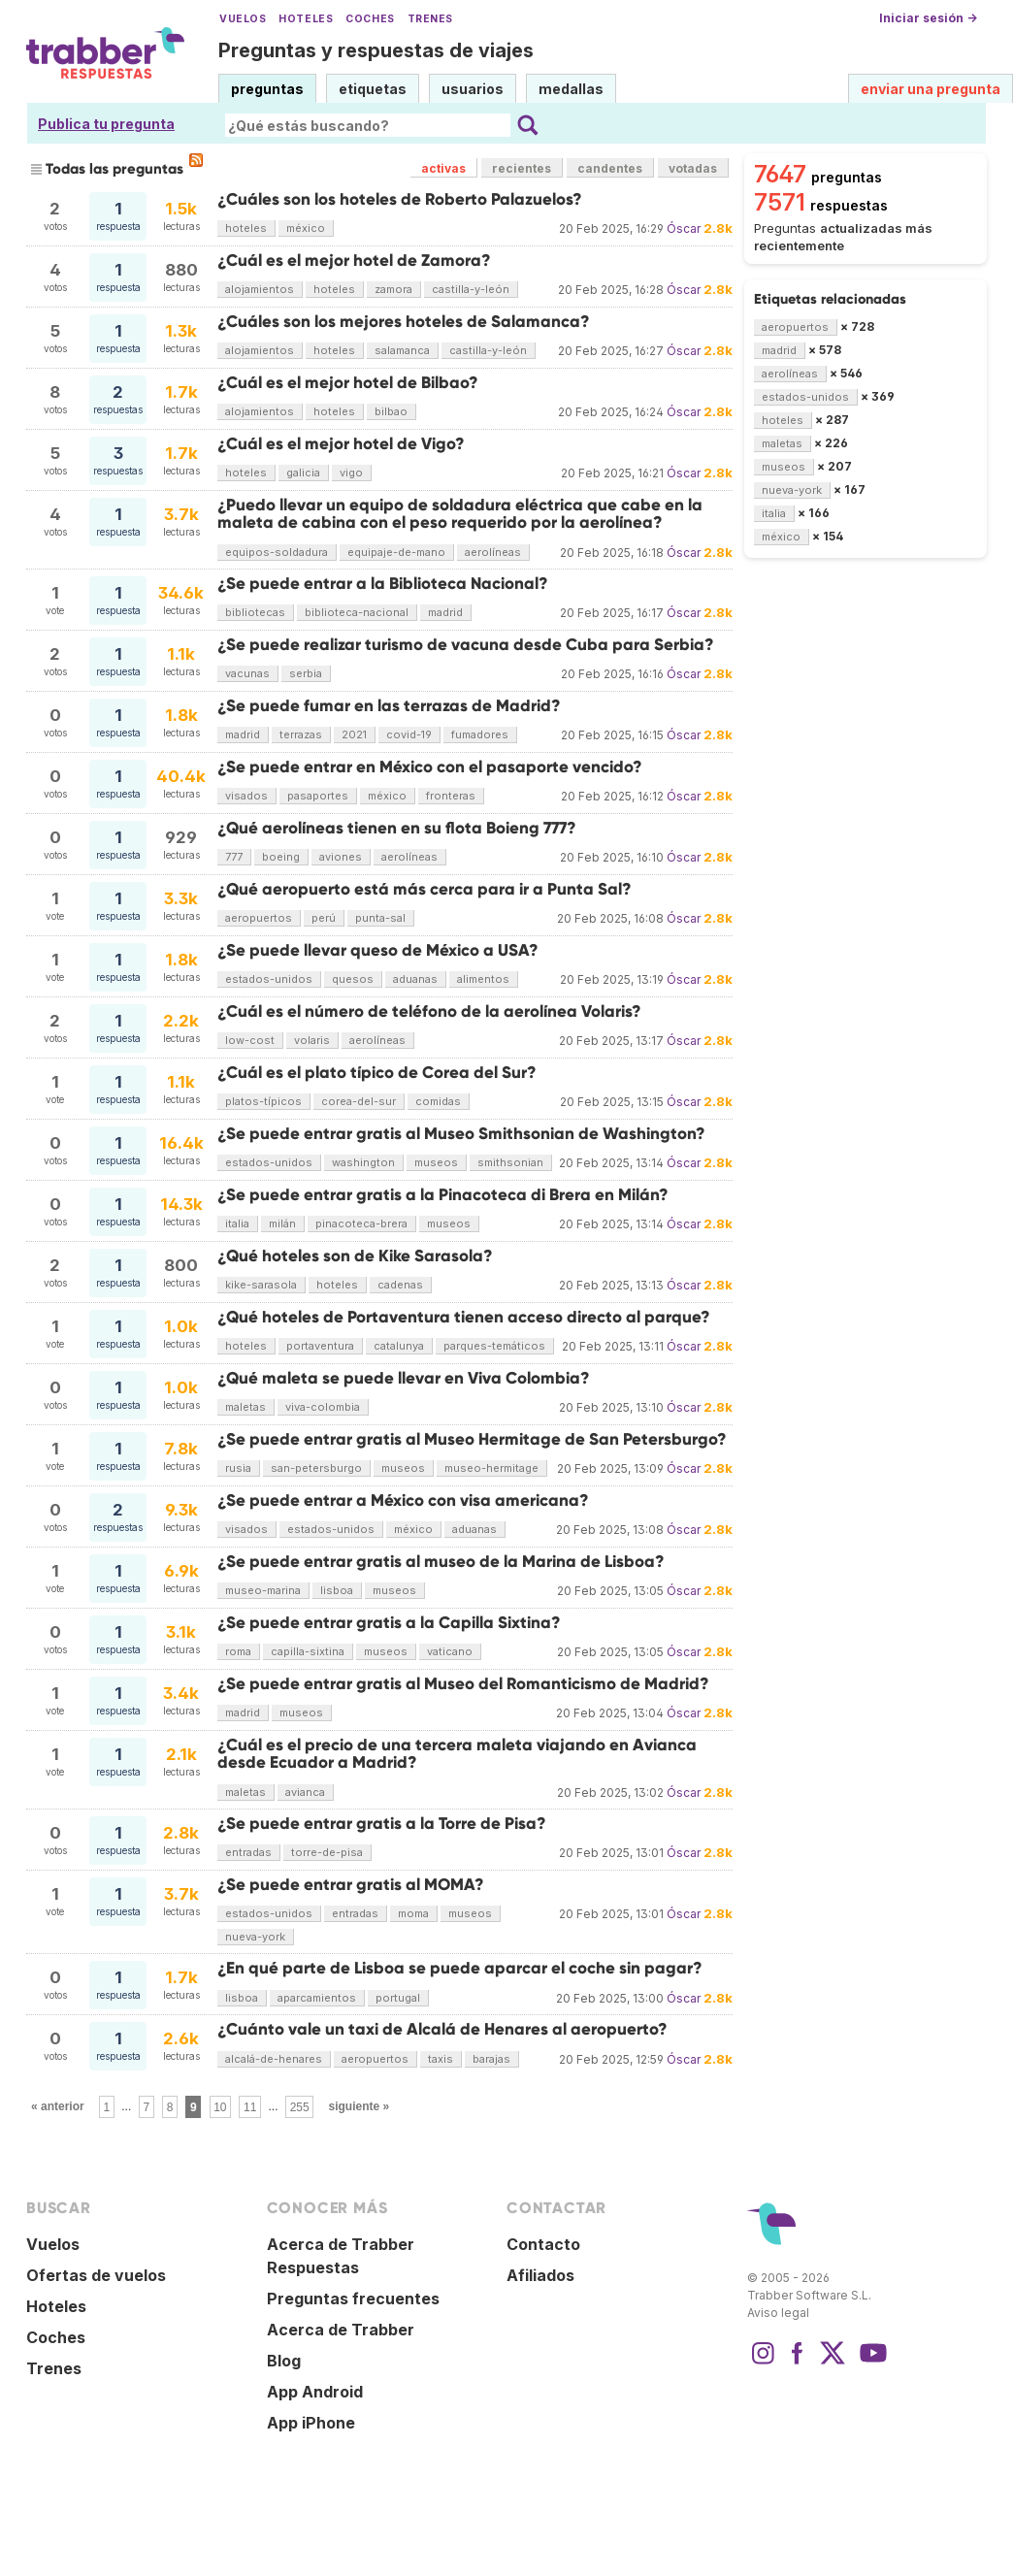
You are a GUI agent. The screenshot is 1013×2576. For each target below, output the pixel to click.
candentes (609, 168)
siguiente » (358, 2106)
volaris (312, 1040)
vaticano (450, 1651)
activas (443, 168)
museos (436, 1162)
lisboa (336, 1590)
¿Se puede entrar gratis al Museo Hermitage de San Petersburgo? (472, 1439)
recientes (521, 168)
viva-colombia (322, 1407)
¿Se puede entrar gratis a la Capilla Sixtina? (389, 1623)
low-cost (250, 1040)
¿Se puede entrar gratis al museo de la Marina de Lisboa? (441, 1561)
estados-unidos (268, 979)
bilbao (391, 411)
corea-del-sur (358, 1101)
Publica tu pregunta (106, 123)
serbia (305, 673)
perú (323, 918)
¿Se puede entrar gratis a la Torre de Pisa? (381, 1823)
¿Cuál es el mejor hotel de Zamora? (354, 260)
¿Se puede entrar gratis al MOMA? (350, 1885)
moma (413, 1913)
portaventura (320, 1346)
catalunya (399, 1346)
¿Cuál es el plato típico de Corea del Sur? (377, 1072)
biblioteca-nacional (356, 612)
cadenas (400, 1284)
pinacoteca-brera (361, 1223)
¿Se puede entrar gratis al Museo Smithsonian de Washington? (461, 1134)
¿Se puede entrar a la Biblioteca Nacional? (382, 583)
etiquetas (373, 89)
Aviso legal (778, 2312)
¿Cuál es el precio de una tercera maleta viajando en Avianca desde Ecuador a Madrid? (457, 1754)
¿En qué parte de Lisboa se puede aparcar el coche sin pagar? (460, 1968)
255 (300, 2106)
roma (238, 1651)
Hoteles (305, 19)
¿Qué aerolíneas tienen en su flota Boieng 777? (396, 828)
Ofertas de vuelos (96, 2275)
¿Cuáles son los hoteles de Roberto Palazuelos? (399, 199)
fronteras (450, 795)
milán (282, 1223)
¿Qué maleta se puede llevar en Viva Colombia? (403, 1378)
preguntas (267, 89)
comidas (438, 1101)
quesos (353, 979)
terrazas (300, 734)
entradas (248, 1852)
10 (219, 2106)
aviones (340, 857)
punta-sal (380, 918)
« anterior (57, 2106)
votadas (693, 168)
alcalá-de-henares (273, 2059)
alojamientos (259, 289)
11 (250, 2106)
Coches (369, 19)
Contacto (543, 2244)
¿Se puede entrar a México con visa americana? (403, 1500)
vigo (351, 472)
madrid (445, 612)
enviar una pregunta (930, 89)
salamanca (402, 350)
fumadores (479, 734)
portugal (398, 1998)
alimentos (483, 979)
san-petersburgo (316, 1468)
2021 (354, 734)
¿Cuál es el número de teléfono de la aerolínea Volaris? (429, 1011)
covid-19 (409, 734)
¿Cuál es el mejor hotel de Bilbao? (347, 383)
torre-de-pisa (327, 1852)
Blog (284, 2360)
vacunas (247, 673)
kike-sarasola (261, 1284)
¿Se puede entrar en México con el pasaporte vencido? (429, 767)
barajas (491, 2059)
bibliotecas (255, 612)
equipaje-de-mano (396, 552)
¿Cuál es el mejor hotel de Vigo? (341, 444)
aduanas (415, 979)
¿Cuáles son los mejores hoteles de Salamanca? (403, 321)
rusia (238, 1468)
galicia (303, 472)
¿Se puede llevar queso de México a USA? (378, 950)
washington (363, 1162)
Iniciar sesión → (928, 18)
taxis (440, 2059)
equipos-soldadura (276, 552)
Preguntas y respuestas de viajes (376, 50)
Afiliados (540, 2275)
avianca (305, 1792)
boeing (281, 857)
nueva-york (255, 1936)
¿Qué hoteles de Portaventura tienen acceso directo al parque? (463, 1317)
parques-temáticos (494, 1346)
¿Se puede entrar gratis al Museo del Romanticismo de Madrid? (463, 1684)
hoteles (246, 228)
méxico (305, 228)
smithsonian (510, 1162)
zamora (393, 289)
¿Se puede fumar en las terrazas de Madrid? (389, 706)
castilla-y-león (470, 289)
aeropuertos (258, 918)
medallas (571, 89)
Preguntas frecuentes (353, 2298)
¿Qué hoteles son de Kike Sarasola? (355, 1256)
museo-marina (263, 1590)
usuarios (472, 89)
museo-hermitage (491, 1468)
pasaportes (317, 795)
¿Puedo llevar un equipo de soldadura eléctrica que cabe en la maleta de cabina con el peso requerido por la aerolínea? (460, 514)
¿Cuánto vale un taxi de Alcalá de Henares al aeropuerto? (442, 2029)
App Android (315, 2391)
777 (234, 857)
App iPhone (311, 2422)
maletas (245, 1407)
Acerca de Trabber (340, 2329)
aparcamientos (317, 1998)
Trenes (430, 19)
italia (237, 1223)
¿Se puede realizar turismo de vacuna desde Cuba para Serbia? (465, 645)
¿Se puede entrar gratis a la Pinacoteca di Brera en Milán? (443, 1195)
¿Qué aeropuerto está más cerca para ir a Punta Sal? (424, 889)
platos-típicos (263, 1101)
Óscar (684, 228)
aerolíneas (493, 552)
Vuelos (242, 19)
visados (246, 795)
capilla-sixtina (307, 1651)
